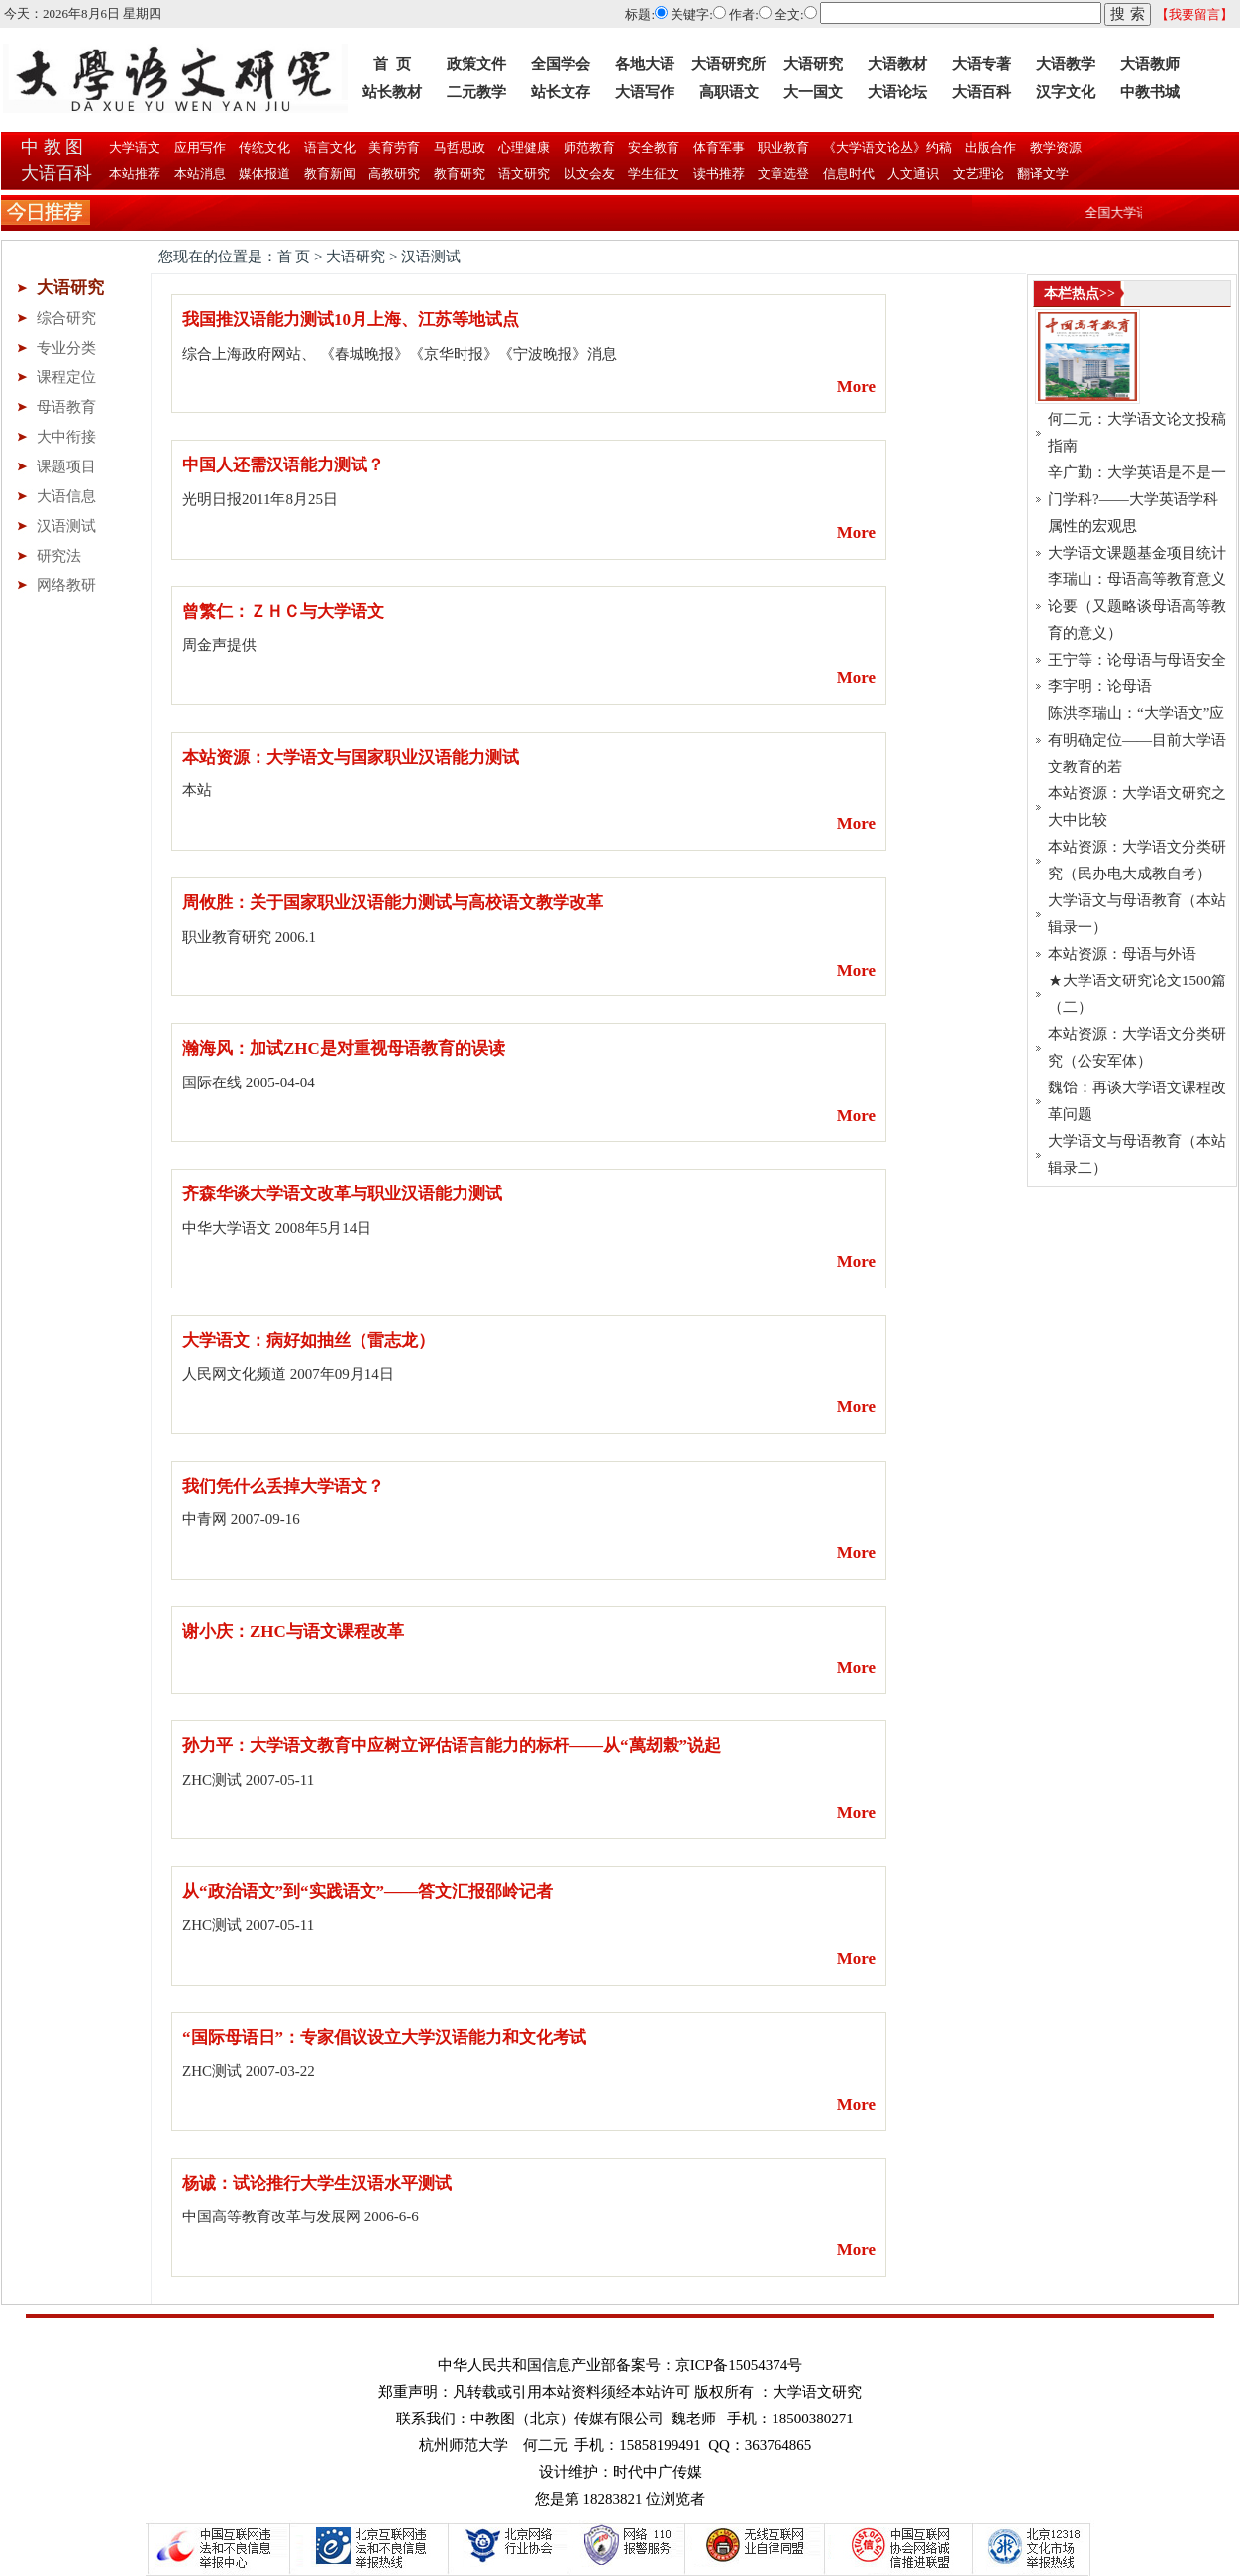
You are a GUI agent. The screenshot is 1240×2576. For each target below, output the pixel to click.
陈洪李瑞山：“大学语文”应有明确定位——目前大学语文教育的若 (1137, 739)
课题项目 (66, 466)
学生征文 (654, 173)
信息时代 (849, 173)
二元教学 (476, 92)
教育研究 (460, 173)
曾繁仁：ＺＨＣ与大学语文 (283, 611)
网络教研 (66, 585)
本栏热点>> (1079, 293)
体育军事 (717, 147)
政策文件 (476, 64)
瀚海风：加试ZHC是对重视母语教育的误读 (343, 1048)
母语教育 (66, 407)
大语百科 (981, 92)
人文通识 (913, 173)
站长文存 (560, 92)
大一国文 (813, 92)
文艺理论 (979, 173)
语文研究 (524, 173)
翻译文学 (1041, 173)
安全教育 (652, 147)
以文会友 (590, 173)
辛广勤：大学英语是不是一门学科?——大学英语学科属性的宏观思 (1137, 499)
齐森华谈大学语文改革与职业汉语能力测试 (342, 1194)
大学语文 (133, 147)
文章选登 (784, 173)
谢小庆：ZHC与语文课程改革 (293, 1631)
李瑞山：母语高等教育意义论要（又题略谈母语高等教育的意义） (1137, 606)
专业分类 (66, 348)
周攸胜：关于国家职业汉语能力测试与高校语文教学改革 (392, 902)
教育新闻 (330, 173)
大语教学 (1065, 64)
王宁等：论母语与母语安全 (1137, 660)
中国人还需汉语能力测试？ (283, 465)
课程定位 (66, 377)
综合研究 (66, 318)
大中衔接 (66, 437)
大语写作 (644, 92)
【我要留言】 (1194, 14)
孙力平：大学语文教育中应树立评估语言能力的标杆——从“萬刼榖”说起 (451, 1745)
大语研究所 (728, 64)
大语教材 (897, 64)
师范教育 (588, 147)
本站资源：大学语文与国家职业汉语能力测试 (350, 757)
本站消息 (200, 173)
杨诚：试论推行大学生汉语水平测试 (317, 2183)
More (856, 386)
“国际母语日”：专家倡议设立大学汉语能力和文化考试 (384, 2037)
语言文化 (328, 147)
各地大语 (644, 64)
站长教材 (392, 92)
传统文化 (263, 147)
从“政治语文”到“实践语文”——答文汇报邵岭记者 (367, 1891)
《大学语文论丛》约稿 (886, 147)
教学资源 (1054, 147)
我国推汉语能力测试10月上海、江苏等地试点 (350, 319)
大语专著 (981, 64)
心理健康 (522, 147)
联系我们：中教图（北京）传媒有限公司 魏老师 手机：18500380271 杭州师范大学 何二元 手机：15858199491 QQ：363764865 (624, 2432)
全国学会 (560, 64)
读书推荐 (719, 173)
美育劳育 (392, 147)
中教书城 (1150, 92)
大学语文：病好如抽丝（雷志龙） (308, 1340)
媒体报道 (265, 173)
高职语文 (729, 92)
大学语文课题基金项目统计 (1137, 553)
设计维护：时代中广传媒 (620, 2472)
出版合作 (989, 147)
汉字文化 (1065, 92)
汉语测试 (66, 526)
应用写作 (198, 147)
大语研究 (813, 64)
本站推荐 (135, 173)
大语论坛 (897, 92)
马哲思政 (458, 147)
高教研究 (394, 173)
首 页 (392, 64)
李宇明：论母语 (1100, 686)
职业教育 (782, 147)
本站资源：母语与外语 (1122, 954)
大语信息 (66, 496)
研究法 (59, 556)
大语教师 (1150, 64)
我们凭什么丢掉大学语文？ (283, 1486)
